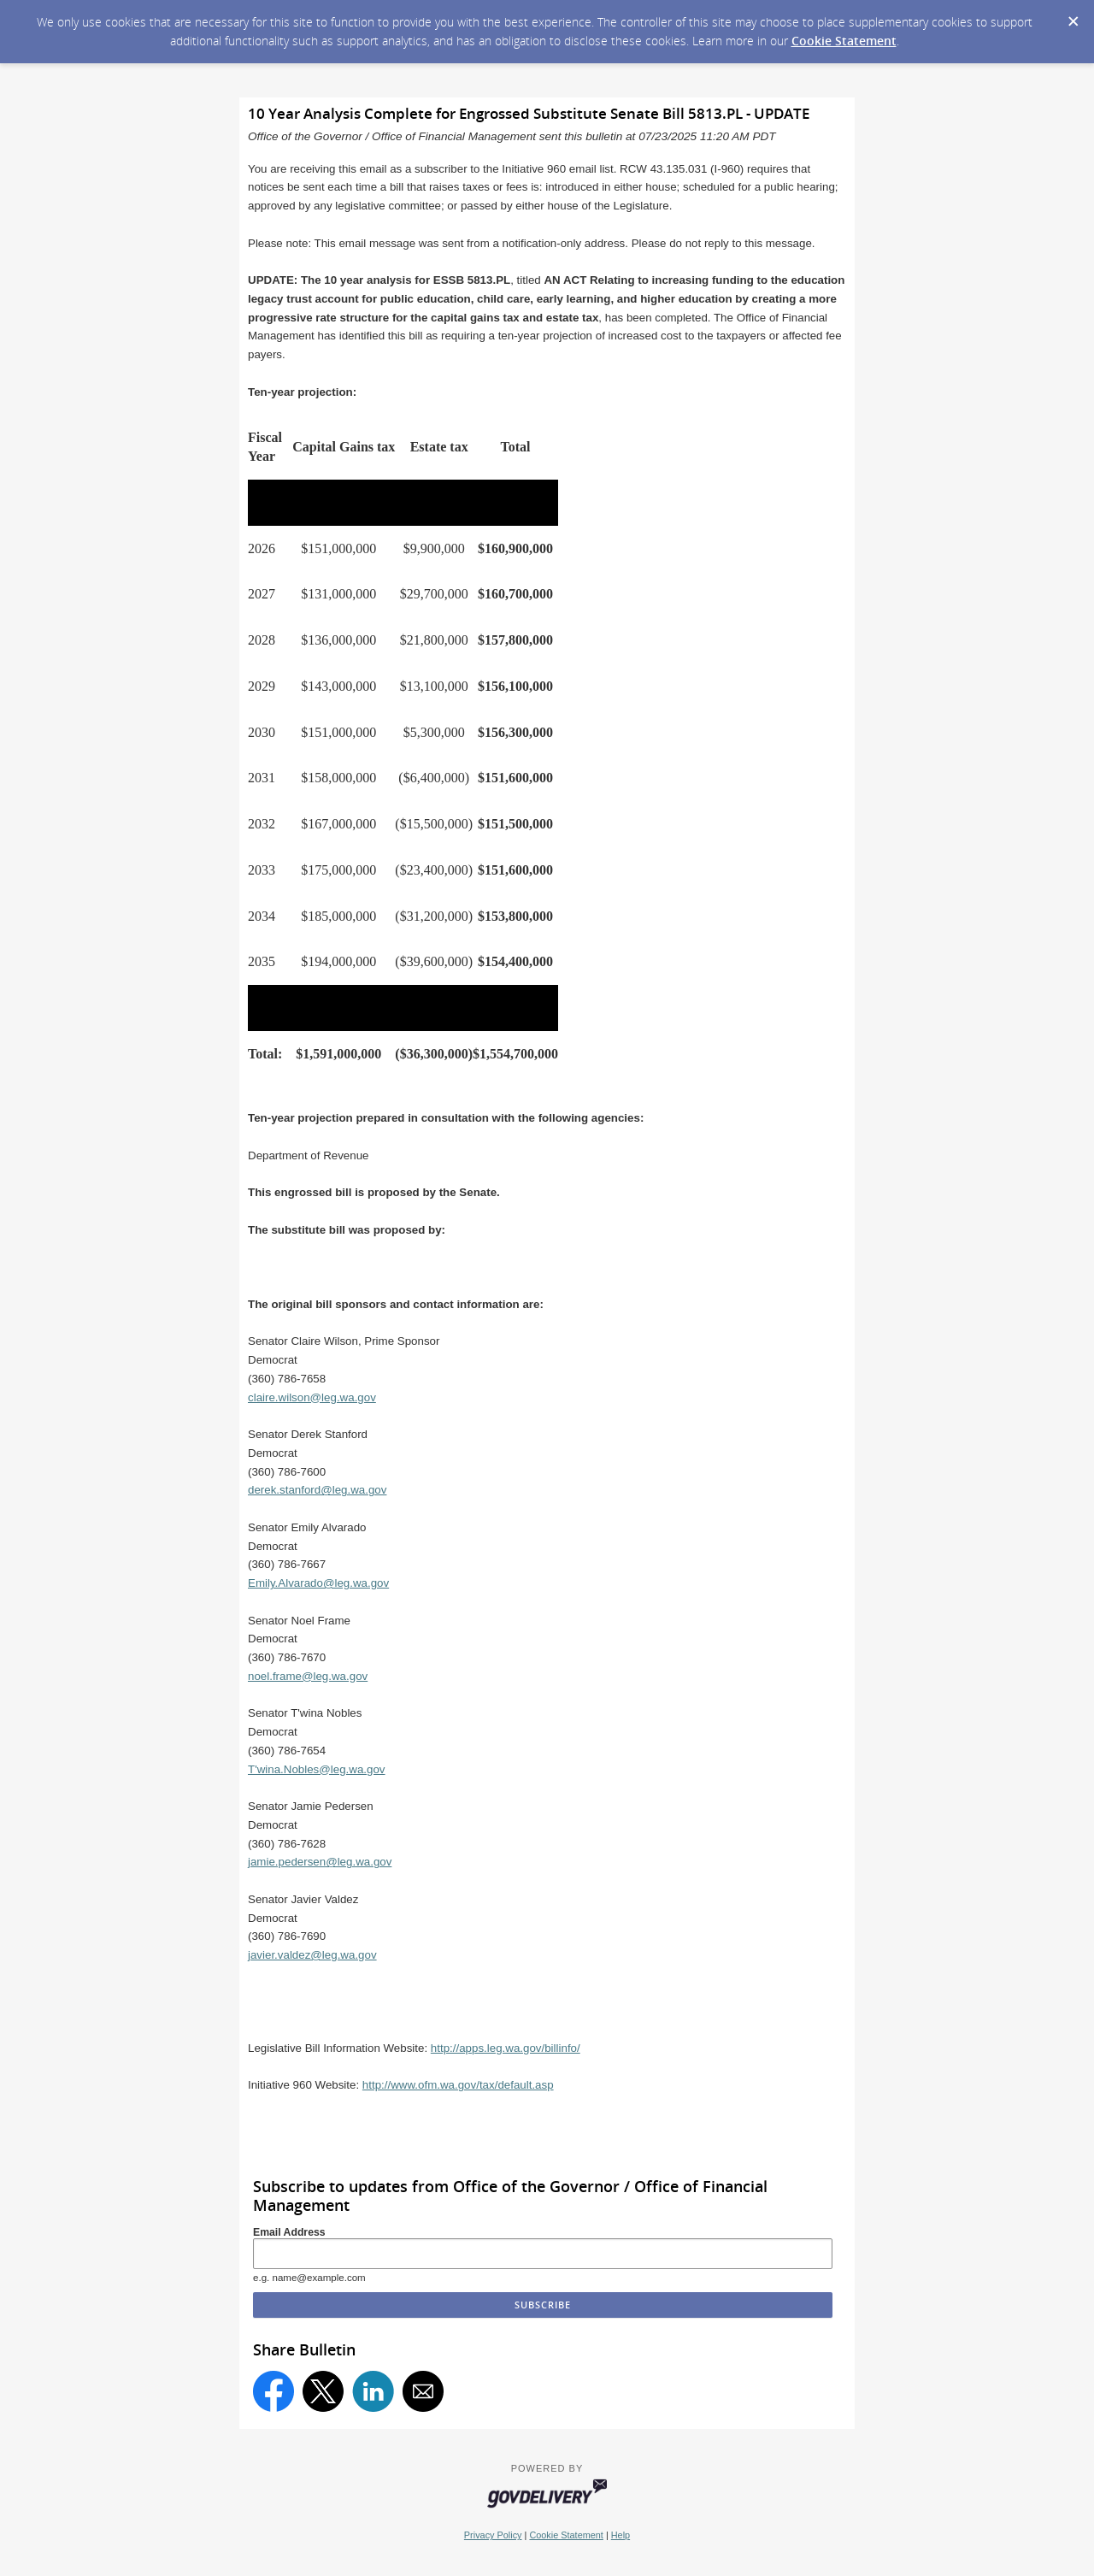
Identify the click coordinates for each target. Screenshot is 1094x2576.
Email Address (289, 2232)
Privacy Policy (493, 2535)
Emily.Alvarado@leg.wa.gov (318, 1583)
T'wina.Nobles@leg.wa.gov (316, 1769)
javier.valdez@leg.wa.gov (312, 1954)
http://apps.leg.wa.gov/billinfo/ (505, 2048)
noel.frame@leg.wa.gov (308, 1676)
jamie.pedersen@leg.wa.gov (319, 1861)
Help (620, 2535)
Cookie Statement (844, 40)
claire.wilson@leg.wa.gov (312, 1397)
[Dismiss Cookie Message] (1072, 16)
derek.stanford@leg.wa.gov (317, 1489)
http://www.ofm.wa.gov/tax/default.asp (458, 2084)
